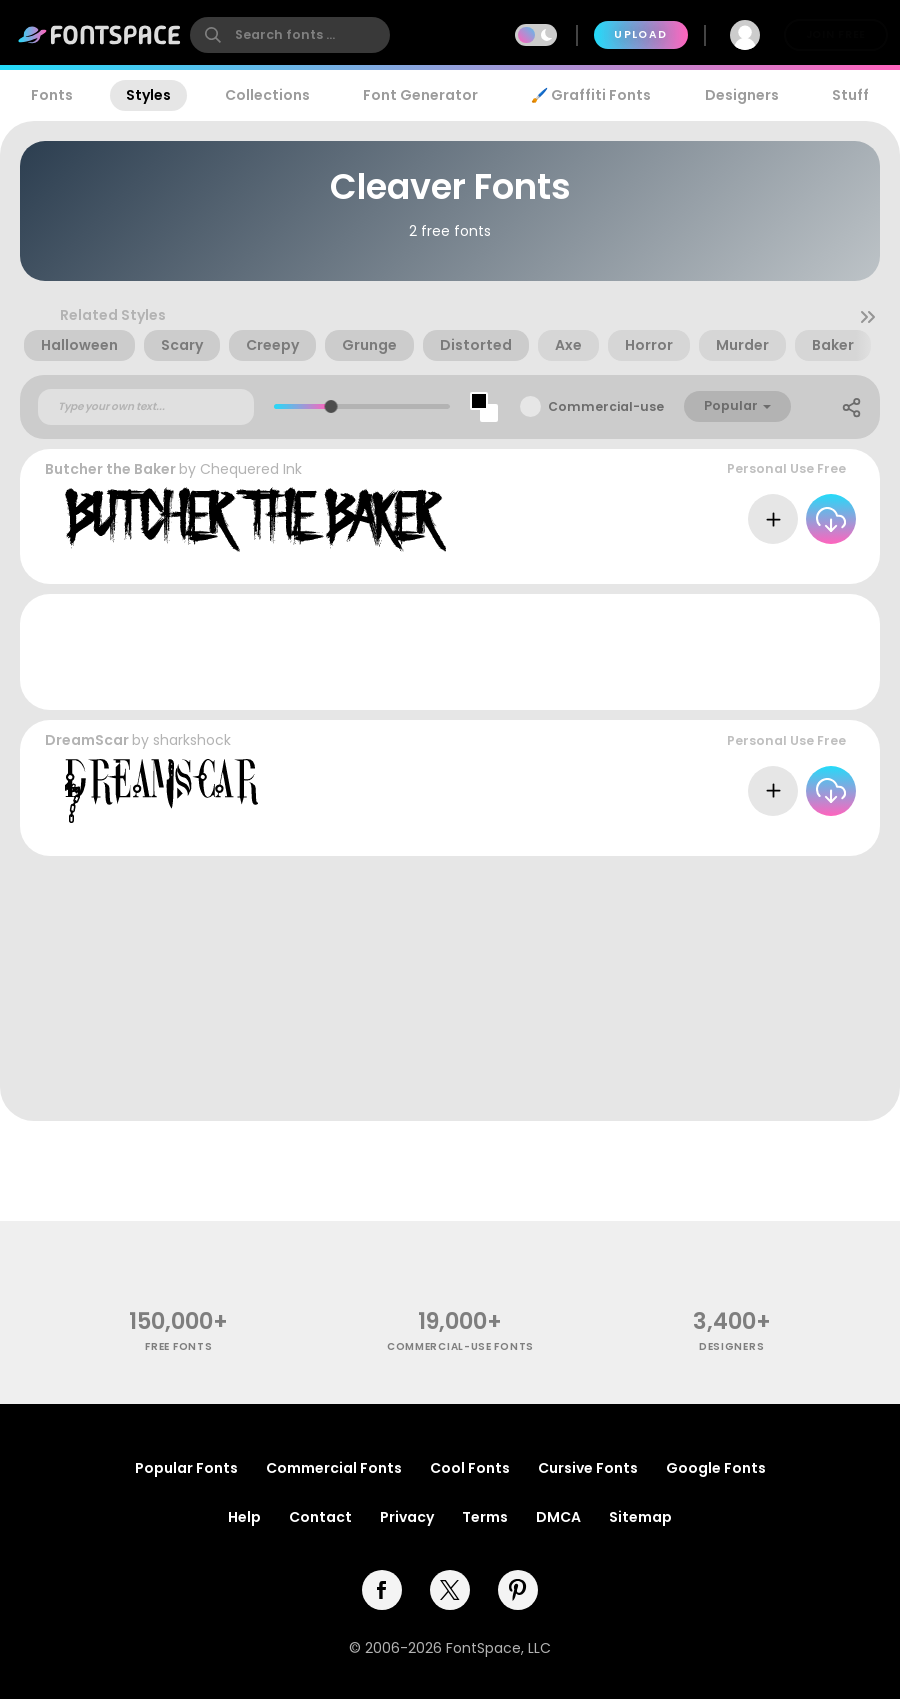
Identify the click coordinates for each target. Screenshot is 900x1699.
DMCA (558, 1517)
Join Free (836, 34)
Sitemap (640, 1517)
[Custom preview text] (146, 407)
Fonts (52, 95)
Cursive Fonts (588, 1468)
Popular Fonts (186, 1468)
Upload (640, 34)
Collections (267, 95)
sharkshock (192, 740)
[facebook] (382, 1590)
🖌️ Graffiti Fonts (591, 95)
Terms (485, 1517)
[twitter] (450, 1590)
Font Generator (420, 95)
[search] (290, 35)
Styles (148, 95)
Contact (320, 1517)
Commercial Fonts (334, 1468)
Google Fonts (716, 1468)
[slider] (331, 406)
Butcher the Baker (110, 469)
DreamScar (87, 740)
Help (244, 1517)
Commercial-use (606, 406)
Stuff (850, 95)
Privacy (407, 1517)
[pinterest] (518, 1590)
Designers (742, 95)
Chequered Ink (251, 469)
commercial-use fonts (460, 1346)
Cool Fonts (470, 1468)
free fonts (178, 1346)
